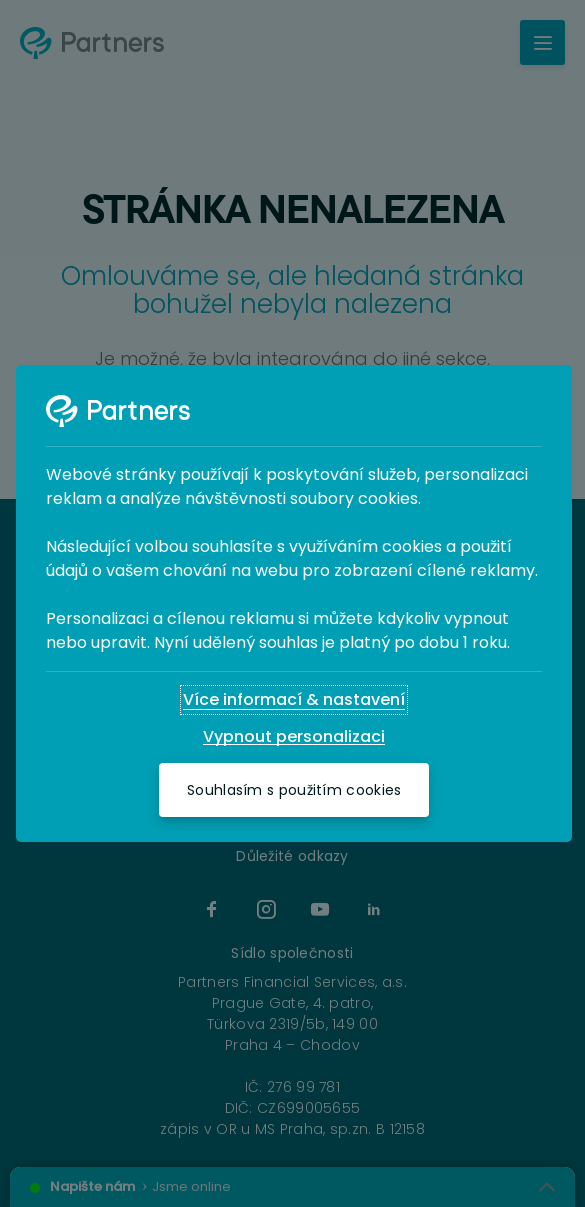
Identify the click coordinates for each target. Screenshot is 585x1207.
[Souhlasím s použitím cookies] (294, 790)
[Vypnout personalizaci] (294, 737)
